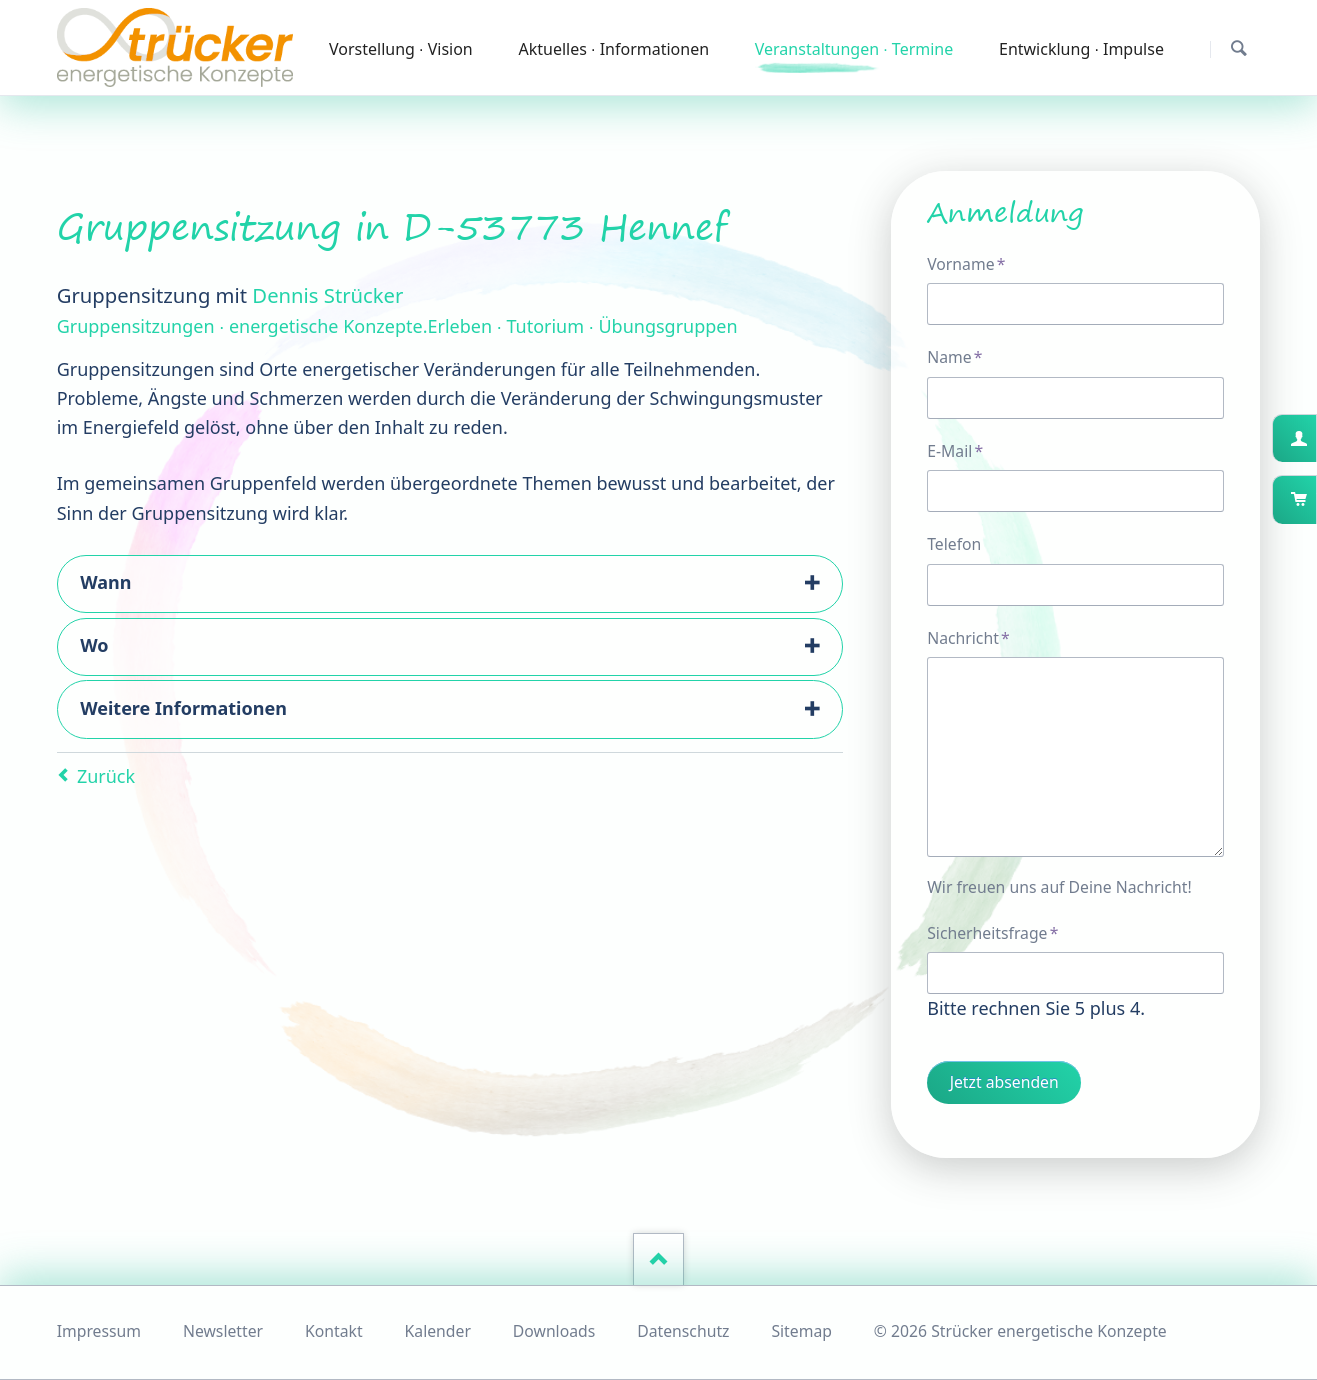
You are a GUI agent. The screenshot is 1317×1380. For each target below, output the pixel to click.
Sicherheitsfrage (992, 932)
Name (963, 356)
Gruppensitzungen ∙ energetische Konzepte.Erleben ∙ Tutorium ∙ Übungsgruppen (397, 326)
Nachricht (968, 637)
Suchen (1238, 48)
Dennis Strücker (327, 295)
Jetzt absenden (1004, 1082)
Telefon (954, 544)
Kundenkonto (1314, 438)
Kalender (438, 1331)
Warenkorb (1314, 499)
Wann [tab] (105, 582)
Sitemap (801, 1331)
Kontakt (334, 1331)
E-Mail (963, 450)
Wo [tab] (94, 645)
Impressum (99, 1331)
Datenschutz (683, 1331)
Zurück (106, 776)
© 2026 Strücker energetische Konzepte (1020, 1331)
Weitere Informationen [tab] (183, 708)
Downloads (554, 1331)
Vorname (966, 263)
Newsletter (223, 1331)
